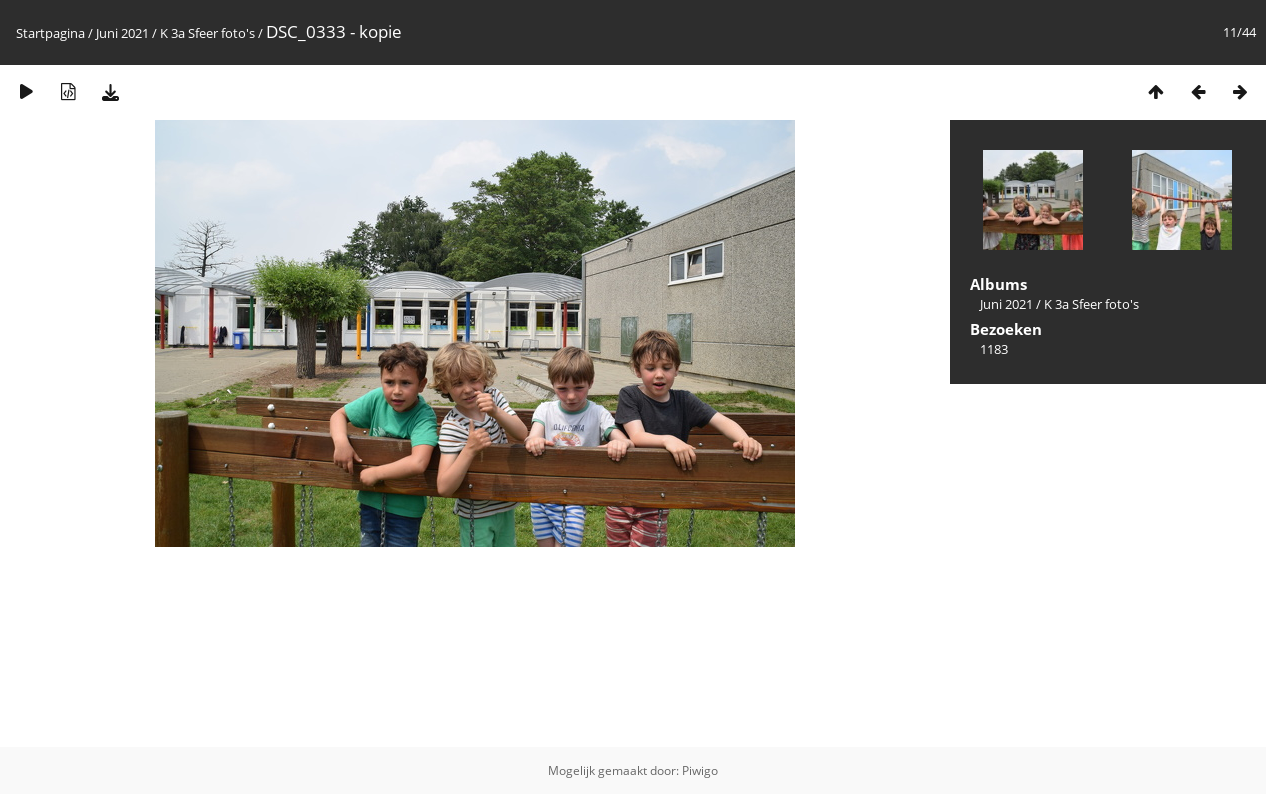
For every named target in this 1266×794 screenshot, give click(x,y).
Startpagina (50, 33)
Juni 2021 (122, 33)
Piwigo (700, 770)
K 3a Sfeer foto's (207, 33)
